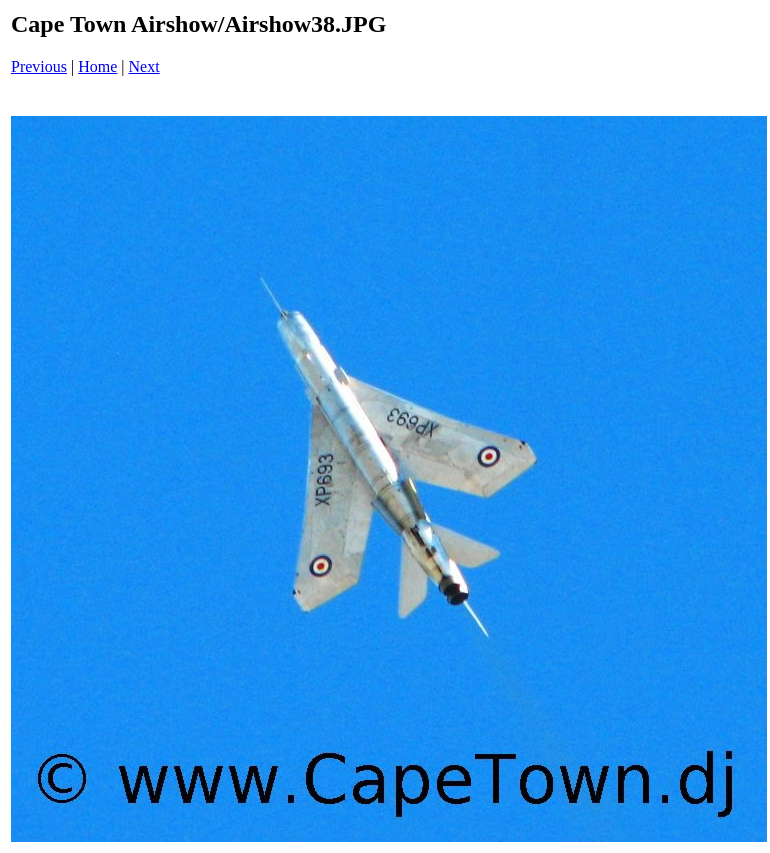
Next (144, 66)
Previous (39, 66)
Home (97, 66)
